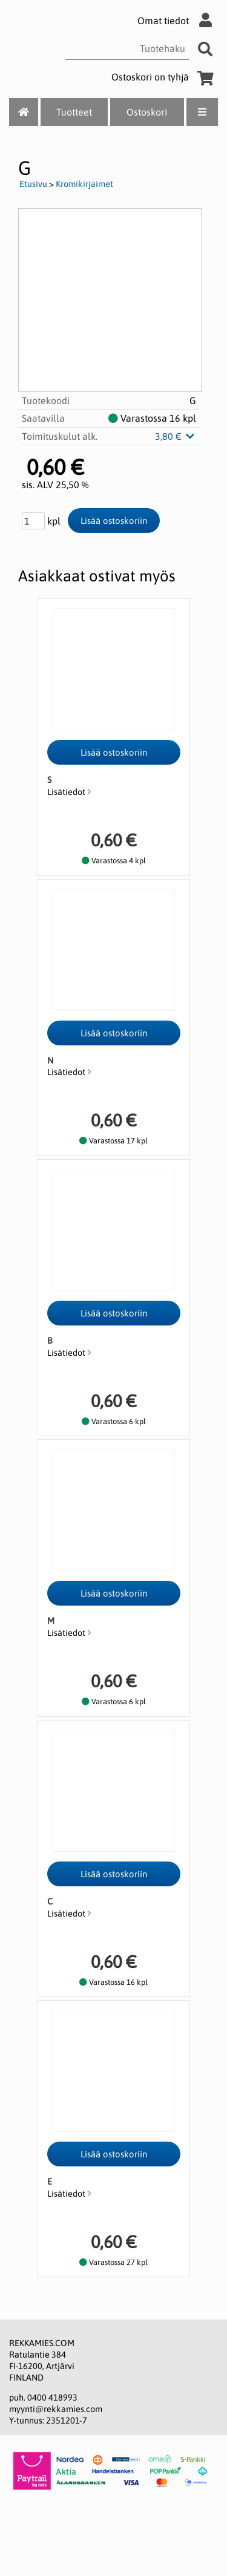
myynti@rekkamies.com (55, 2409)
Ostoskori (147, 111)
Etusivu (33, 184)
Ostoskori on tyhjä (164, 76)
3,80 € (175, 436)
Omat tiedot (177, 20)
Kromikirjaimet (84, 184)
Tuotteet (74, 111)
